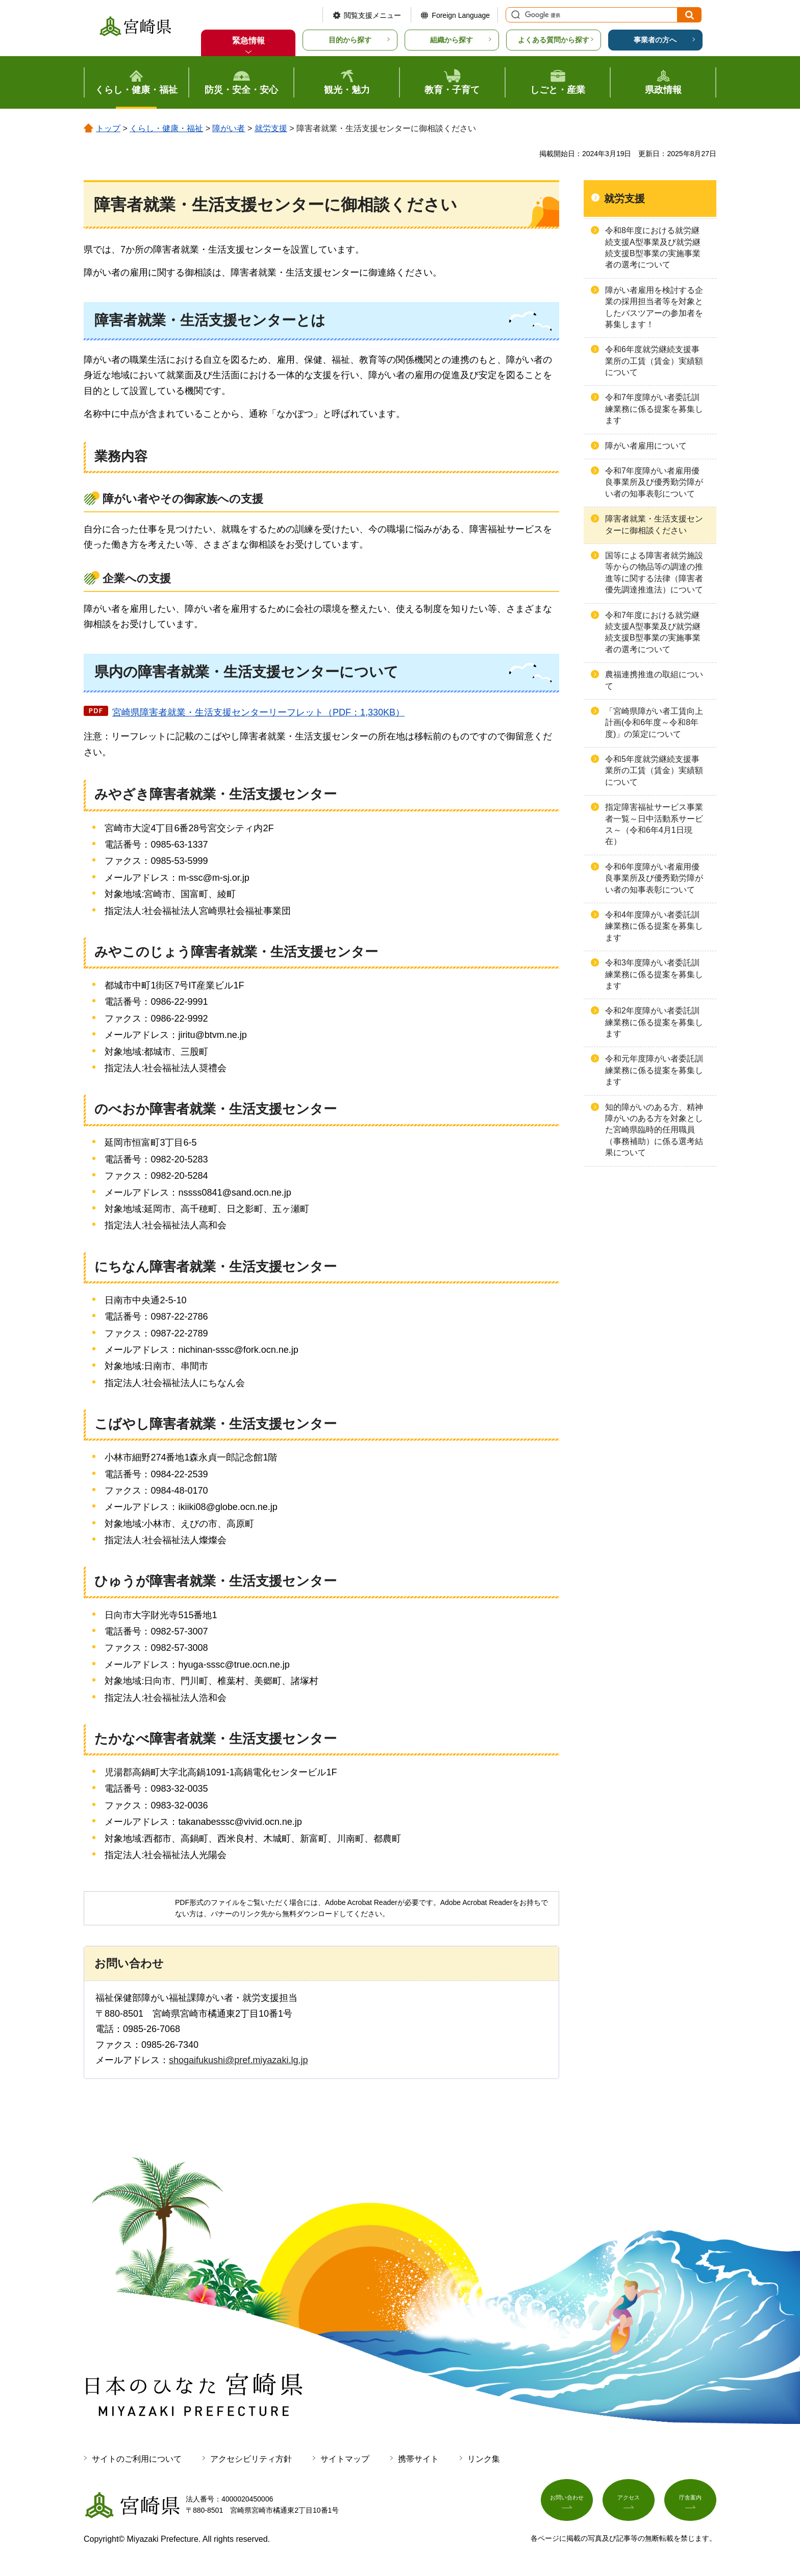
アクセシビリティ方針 (251, 2459)
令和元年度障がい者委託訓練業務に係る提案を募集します (654, 1070)
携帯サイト (418, 2459)
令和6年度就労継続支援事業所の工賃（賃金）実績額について (654, 361)
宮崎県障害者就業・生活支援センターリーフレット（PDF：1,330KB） (258, 712)
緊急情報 (248, 40)
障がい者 (228, 128)
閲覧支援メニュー (372, 15)
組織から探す (451, 40)
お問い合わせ (566, 2502)
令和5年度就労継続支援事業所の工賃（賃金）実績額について (654, 770)
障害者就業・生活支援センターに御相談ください (654, 524)
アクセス (628, 2502)
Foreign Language (461, 15)
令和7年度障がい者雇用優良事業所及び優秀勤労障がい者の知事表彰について (654, 482)
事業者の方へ (655, 40)
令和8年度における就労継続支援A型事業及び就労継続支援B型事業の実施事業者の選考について (653, 247)
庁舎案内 (690, 2502)
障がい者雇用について (646, 445)
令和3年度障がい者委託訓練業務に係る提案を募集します (654, 974)
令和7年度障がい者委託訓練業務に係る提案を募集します (654, 409)
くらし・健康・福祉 (166, 128)
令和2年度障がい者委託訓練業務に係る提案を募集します (654, 1022)
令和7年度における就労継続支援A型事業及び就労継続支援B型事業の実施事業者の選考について (653, 632)
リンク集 (483, 2459)
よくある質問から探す (553, 40)
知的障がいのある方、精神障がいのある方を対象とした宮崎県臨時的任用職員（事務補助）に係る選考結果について (654, 1130)
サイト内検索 (514, 14)
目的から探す (350, 40)
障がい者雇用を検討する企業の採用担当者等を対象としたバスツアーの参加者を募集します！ (654, 307)
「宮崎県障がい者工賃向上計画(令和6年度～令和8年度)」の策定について (654, 722)
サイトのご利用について (137, 2459)
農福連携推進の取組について (654, 680)
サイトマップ (344, 2459)
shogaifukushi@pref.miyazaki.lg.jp (238, 2060)
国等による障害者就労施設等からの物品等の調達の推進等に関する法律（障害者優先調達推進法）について (654, 572)
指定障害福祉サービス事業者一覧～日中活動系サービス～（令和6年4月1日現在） (654, 824)
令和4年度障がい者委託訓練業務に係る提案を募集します (654, 926)
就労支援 (271, 128)
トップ (108, 128)
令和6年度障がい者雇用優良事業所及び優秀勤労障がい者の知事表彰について (654, 878)
